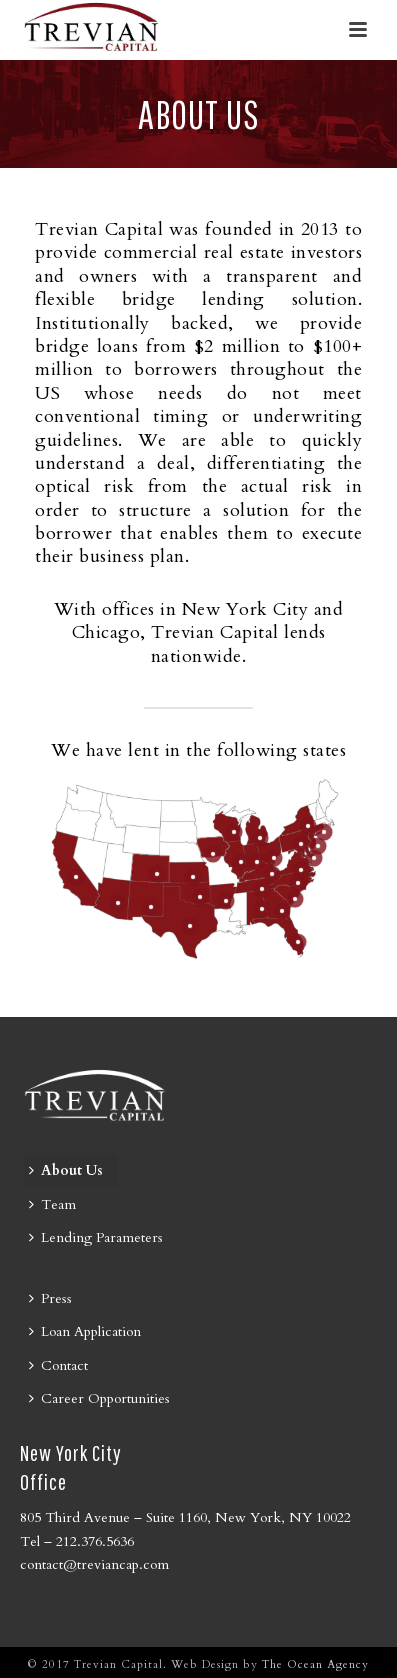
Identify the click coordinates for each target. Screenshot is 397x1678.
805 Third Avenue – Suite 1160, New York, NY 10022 (185, 1517)
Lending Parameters (96, 1237)
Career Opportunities (99, 1398)
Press (50, 1298)
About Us (66, 1170)
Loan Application (85, 1331)
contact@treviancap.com (94, 1564)
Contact (58, 1365)
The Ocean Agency (315, 1664)
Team (52, 1204)
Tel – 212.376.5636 (77, 1541)
